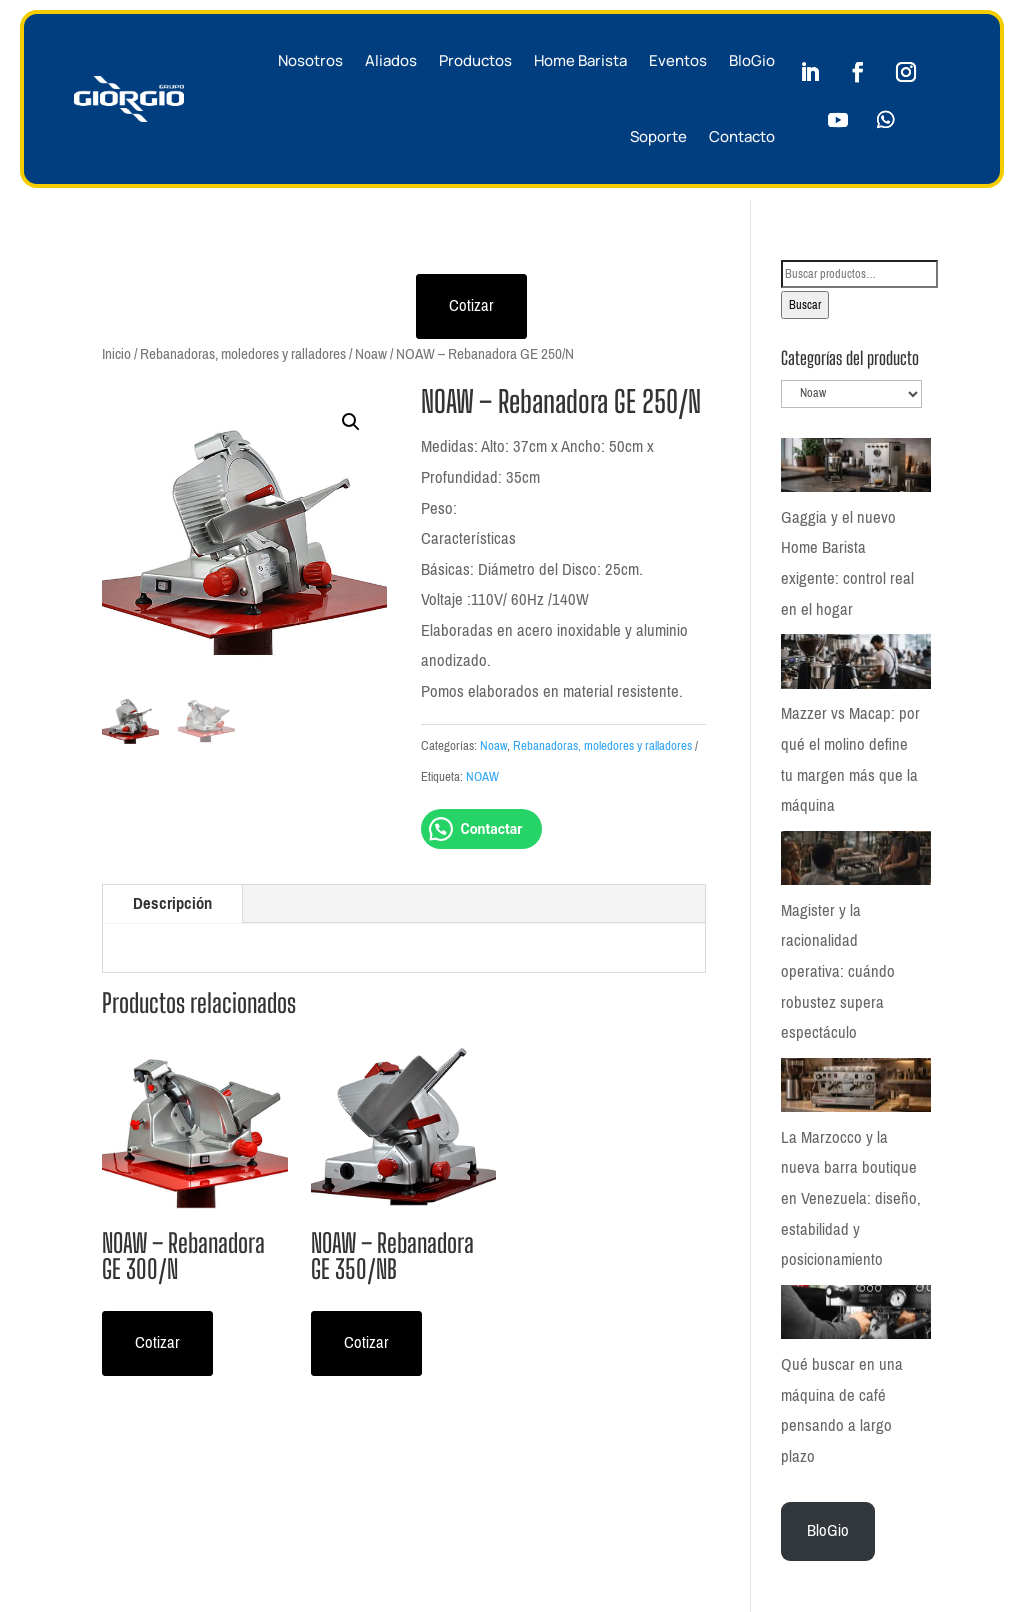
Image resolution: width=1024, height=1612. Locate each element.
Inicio (116, 354)
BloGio (752, 60)
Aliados (391, 60)
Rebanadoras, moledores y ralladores (243, 354)
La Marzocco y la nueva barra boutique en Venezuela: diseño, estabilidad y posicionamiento (851, 1195)
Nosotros (310, 60)
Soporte (658, 136)
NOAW (482, 776)
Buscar (805, 305)
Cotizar (471, 305)
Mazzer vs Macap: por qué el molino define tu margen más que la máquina (850, 759)
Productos (475, 60)
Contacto (742, 136)
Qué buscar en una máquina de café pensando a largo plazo (842, 1403)
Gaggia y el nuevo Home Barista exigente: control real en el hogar (847, 563)
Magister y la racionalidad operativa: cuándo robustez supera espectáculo (838, 971)
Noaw (371, 354)
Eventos (678, 60)
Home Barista (580, 60)
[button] (351, 422)
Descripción (172, 903)
